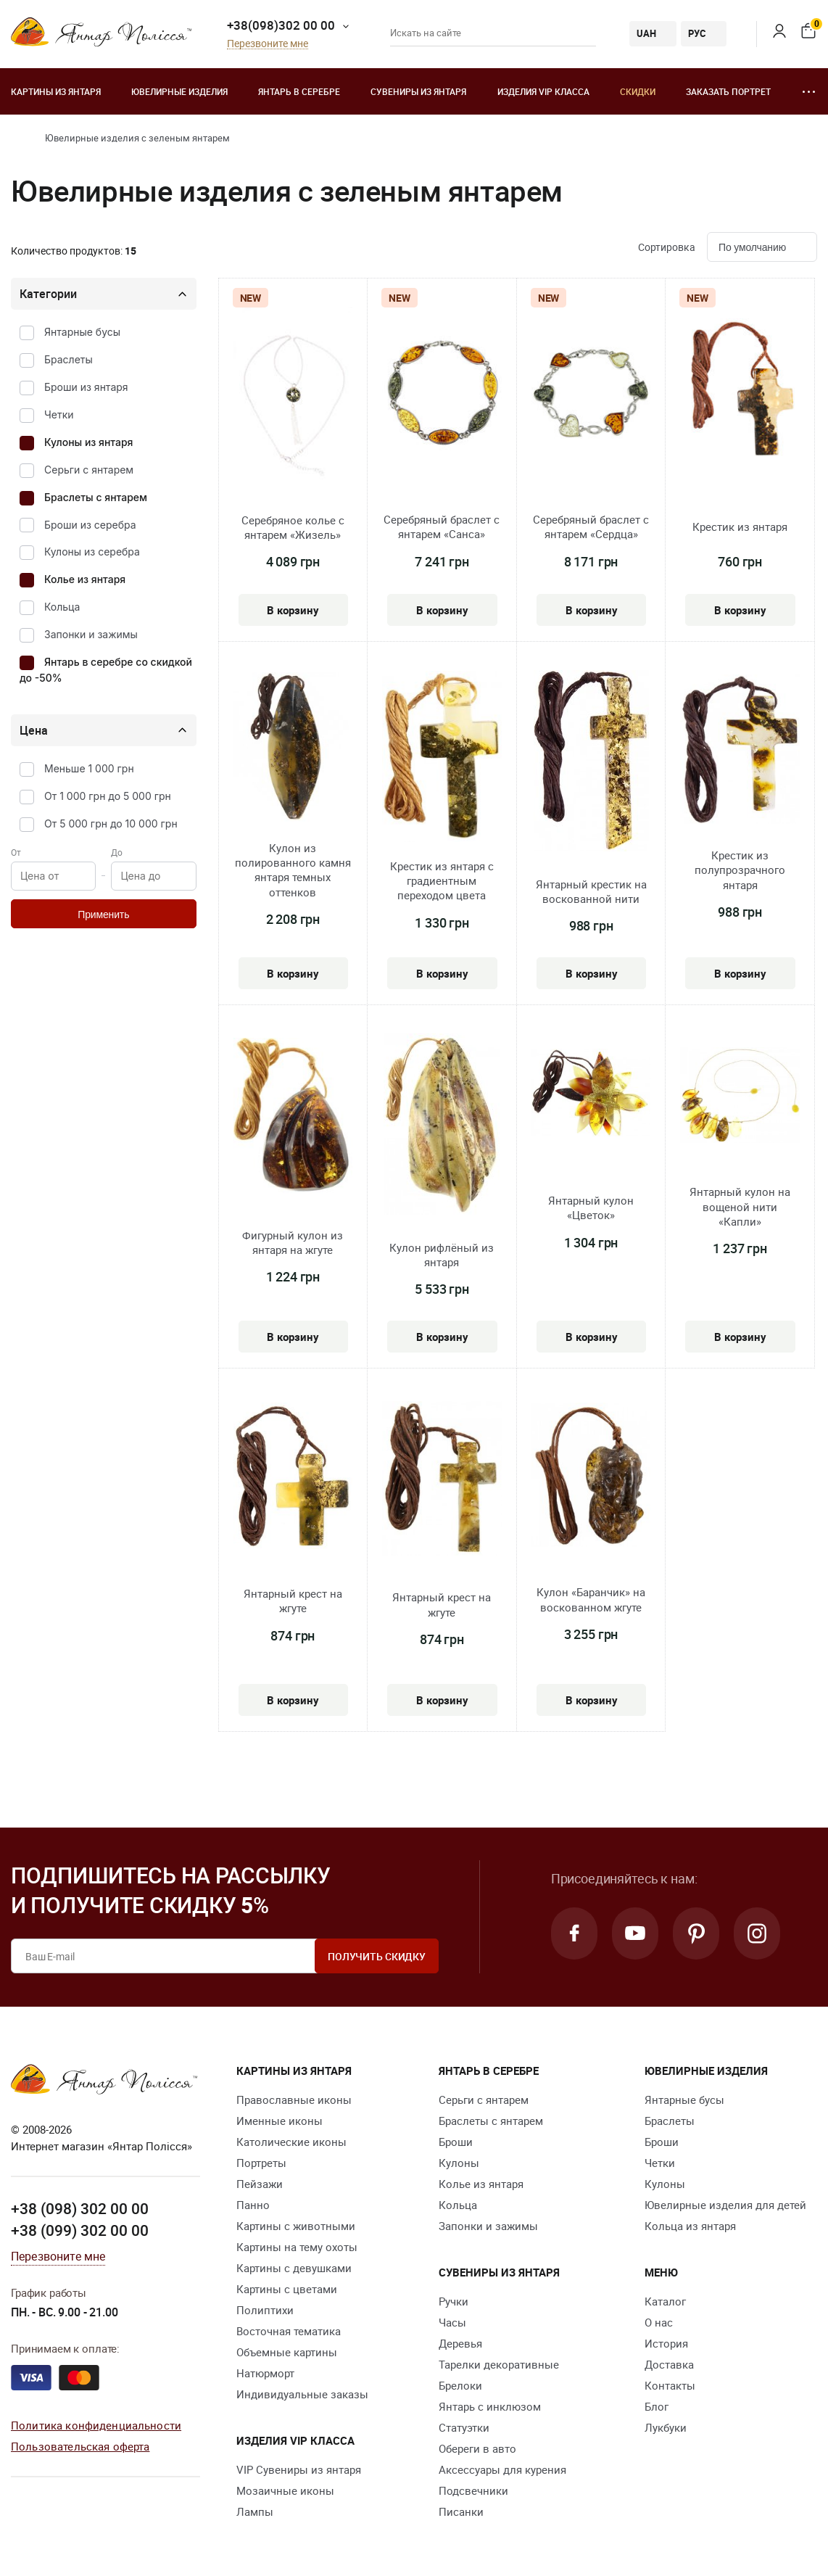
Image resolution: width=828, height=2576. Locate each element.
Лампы (254, 2511)
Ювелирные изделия (179, 91)
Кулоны (459, 2162)
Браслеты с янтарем (95, 497)
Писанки (461, 2511)
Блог (656, 2406)
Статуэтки (464, 2427)
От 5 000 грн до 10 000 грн (111, 823)
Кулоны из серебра (92, 551)
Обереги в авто (477, 2448)
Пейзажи (259, 2183)
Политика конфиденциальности (96, 2425)
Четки (59, 414)
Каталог (665, 2301)
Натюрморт (265, 2373)
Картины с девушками (294, 2268)
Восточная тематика (288, 2331)
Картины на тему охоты (296, 2246)
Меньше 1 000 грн (89, 768)
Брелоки (460, 2385)
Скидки (637, 91)
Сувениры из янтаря (418, 91)
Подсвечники (473, 2490)
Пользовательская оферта (80, 2446)
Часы (452, 2322)
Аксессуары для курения (502, 2469)
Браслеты (68, 359)
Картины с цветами (286, 2289)
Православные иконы (294, 2099)
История (666, 2343)
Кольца (62, 606)
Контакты (670, 2385)
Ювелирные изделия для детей (725, 2204)
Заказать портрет (728, 91)
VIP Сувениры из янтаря (298, 2469)
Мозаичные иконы (285, 2490)
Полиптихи (265, 2310)
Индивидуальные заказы (302, 2394)
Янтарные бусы (82, 332)
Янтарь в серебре (299, 91)
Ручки (453, 2301)
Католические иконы (291, 2141)
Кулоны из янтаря (88, 442)
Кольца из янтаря (690, 2225)
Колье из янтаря (84, 579)
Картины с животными (295, 2225)
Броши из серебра (90, 525)
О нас (659, 2322)
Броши (456, 2141)
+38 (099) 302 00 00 (80, 2230)
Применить (103, 914)
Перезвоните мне (267, 43)
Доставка (669, 2364)
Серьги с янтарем (88, 469)
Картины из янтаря (56, 91)
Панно (253, 2204)
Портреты (261, 2162)
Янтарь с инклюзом (490, 2406)
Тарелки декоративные (499, 2364)
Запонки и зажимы (91, 634)
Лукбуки (666, 2427)
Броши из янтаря (86, 387)
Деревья (460, 2343)
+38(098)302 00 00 (281, 25)
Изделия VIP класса (543, 91)
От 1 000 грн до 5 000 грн (107, 796)
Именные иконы (279, 2120)
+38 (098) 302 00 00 (80, 2208)
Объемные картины (286, 2352)
